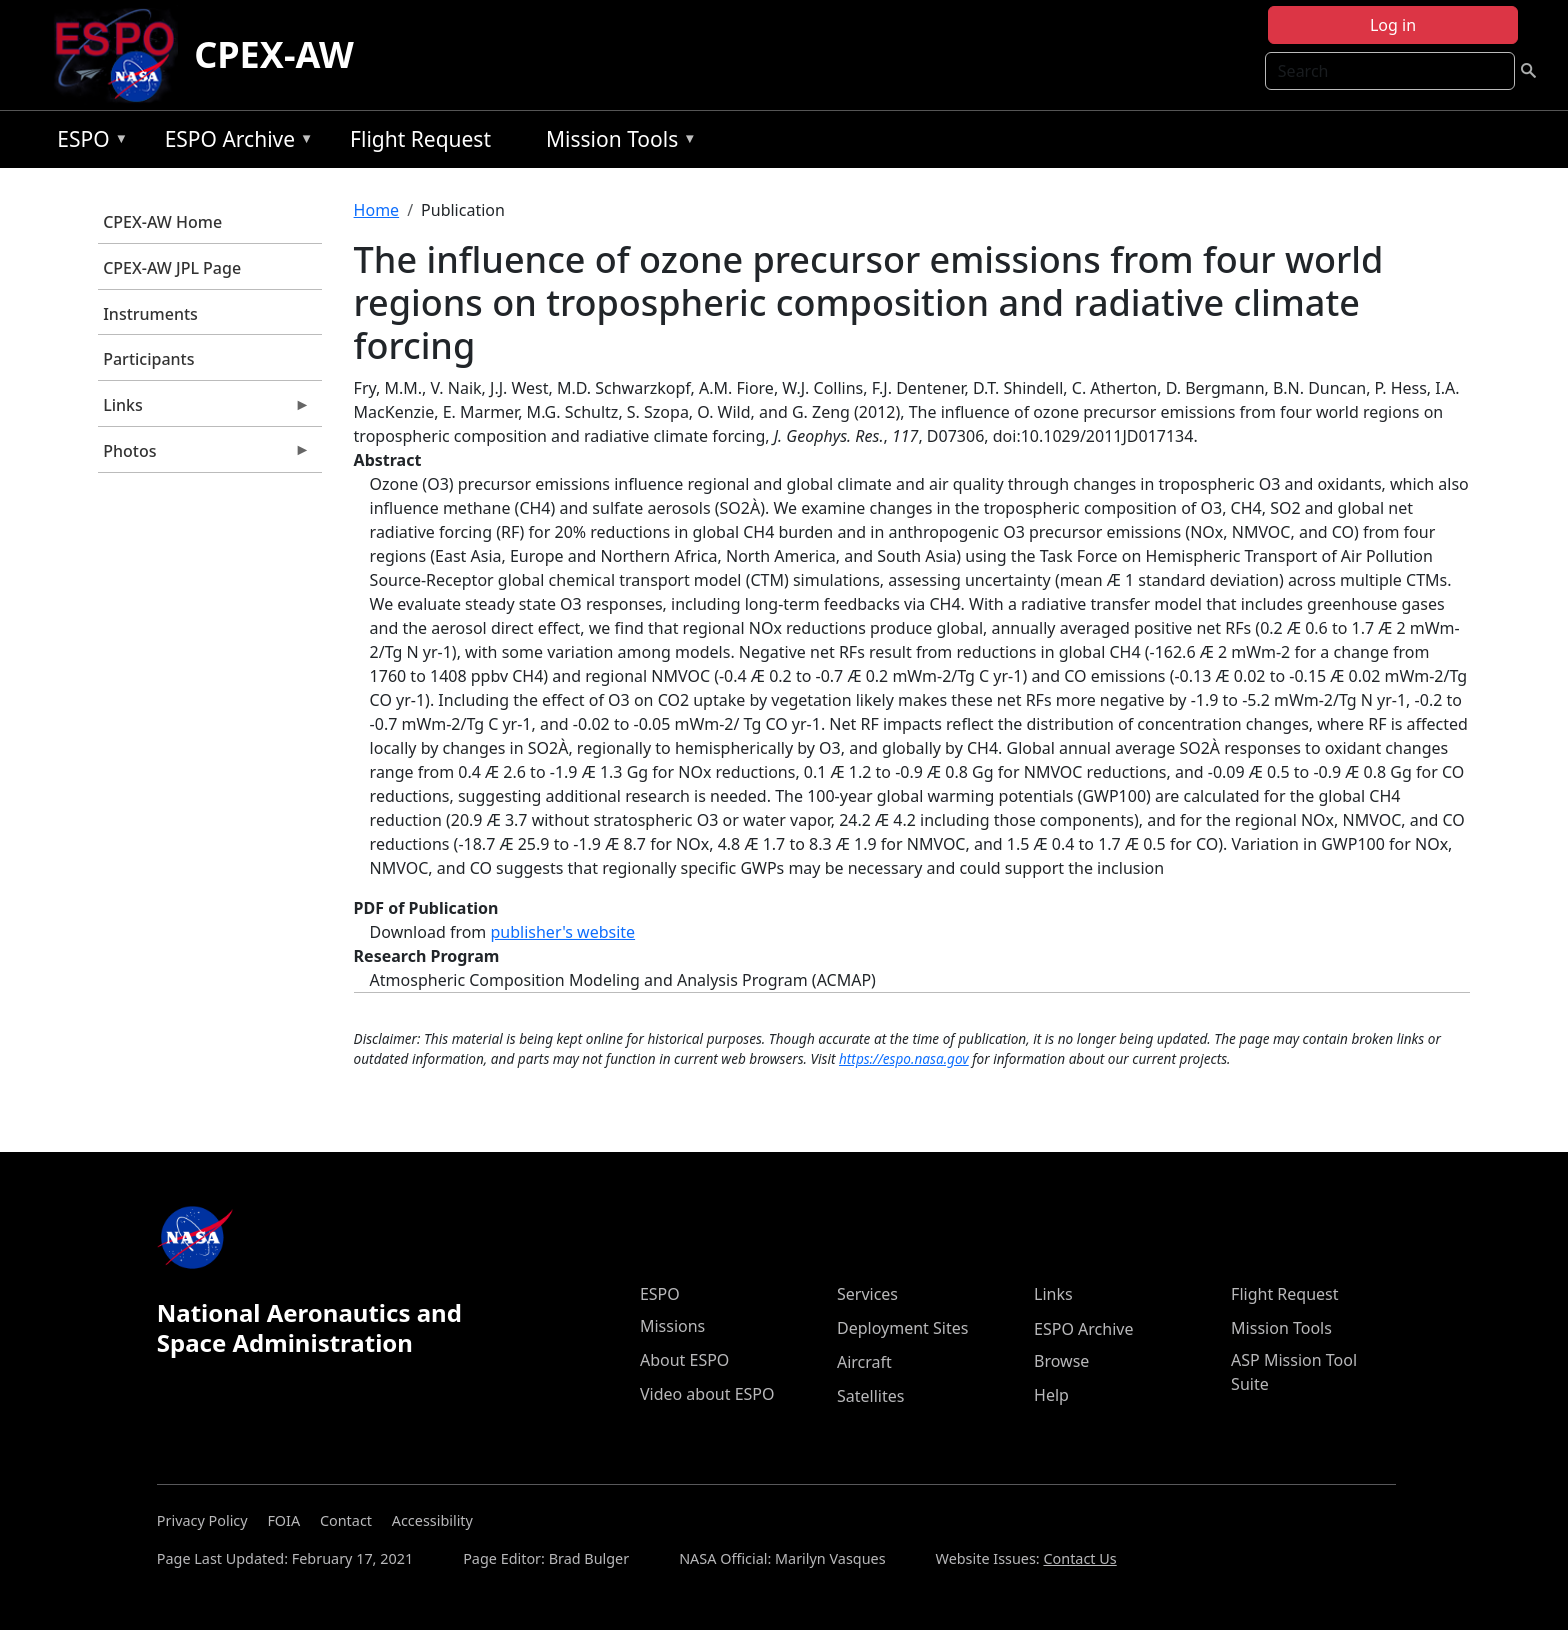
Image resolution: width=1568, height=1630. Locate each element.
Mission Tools (616, 142)
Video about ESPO (707, 1394)
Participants (148, 359)
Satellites (870, 1396)
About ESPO (684, 1360)
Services (867, 1294)
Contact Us (1079, 1558)
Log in (1393, 25)
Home (377, 210)
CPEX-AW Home (162, 222)
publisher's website (562, 932)
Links (204, 410)
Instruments (150, 314)
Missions (672, 1326)
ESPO (87, 142)
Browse (1061, 1361)
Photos (204, 456)
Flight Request (420, 139)
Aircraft (864, 1362)
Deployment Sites (902, 1328)
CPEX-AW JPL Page (172, 268)
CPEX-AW (274, 54)
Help (1051, 1395)
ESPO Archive (234, 142)
